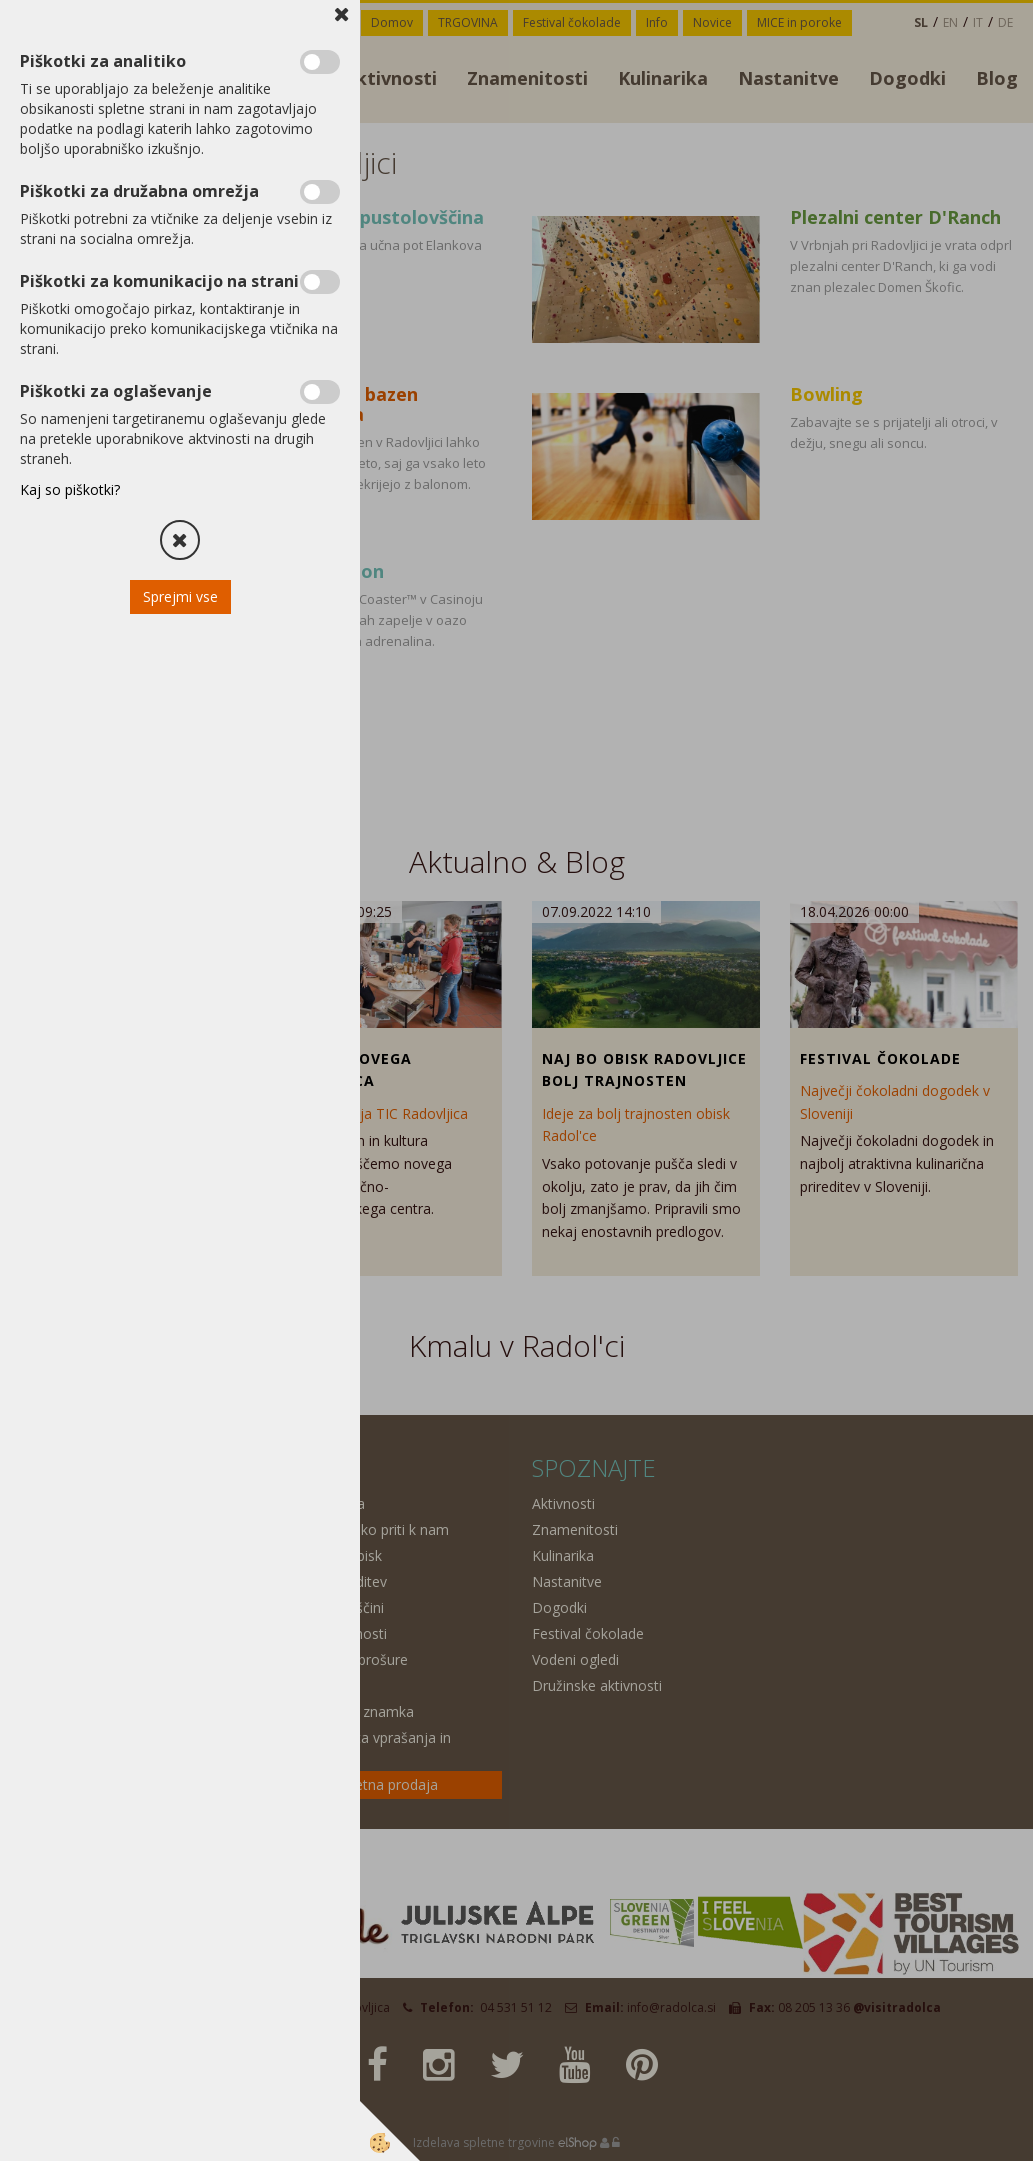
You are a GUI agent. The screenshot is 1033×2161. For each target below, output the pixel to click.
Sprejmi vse (180, 596)
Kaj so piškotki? (70, 489)
